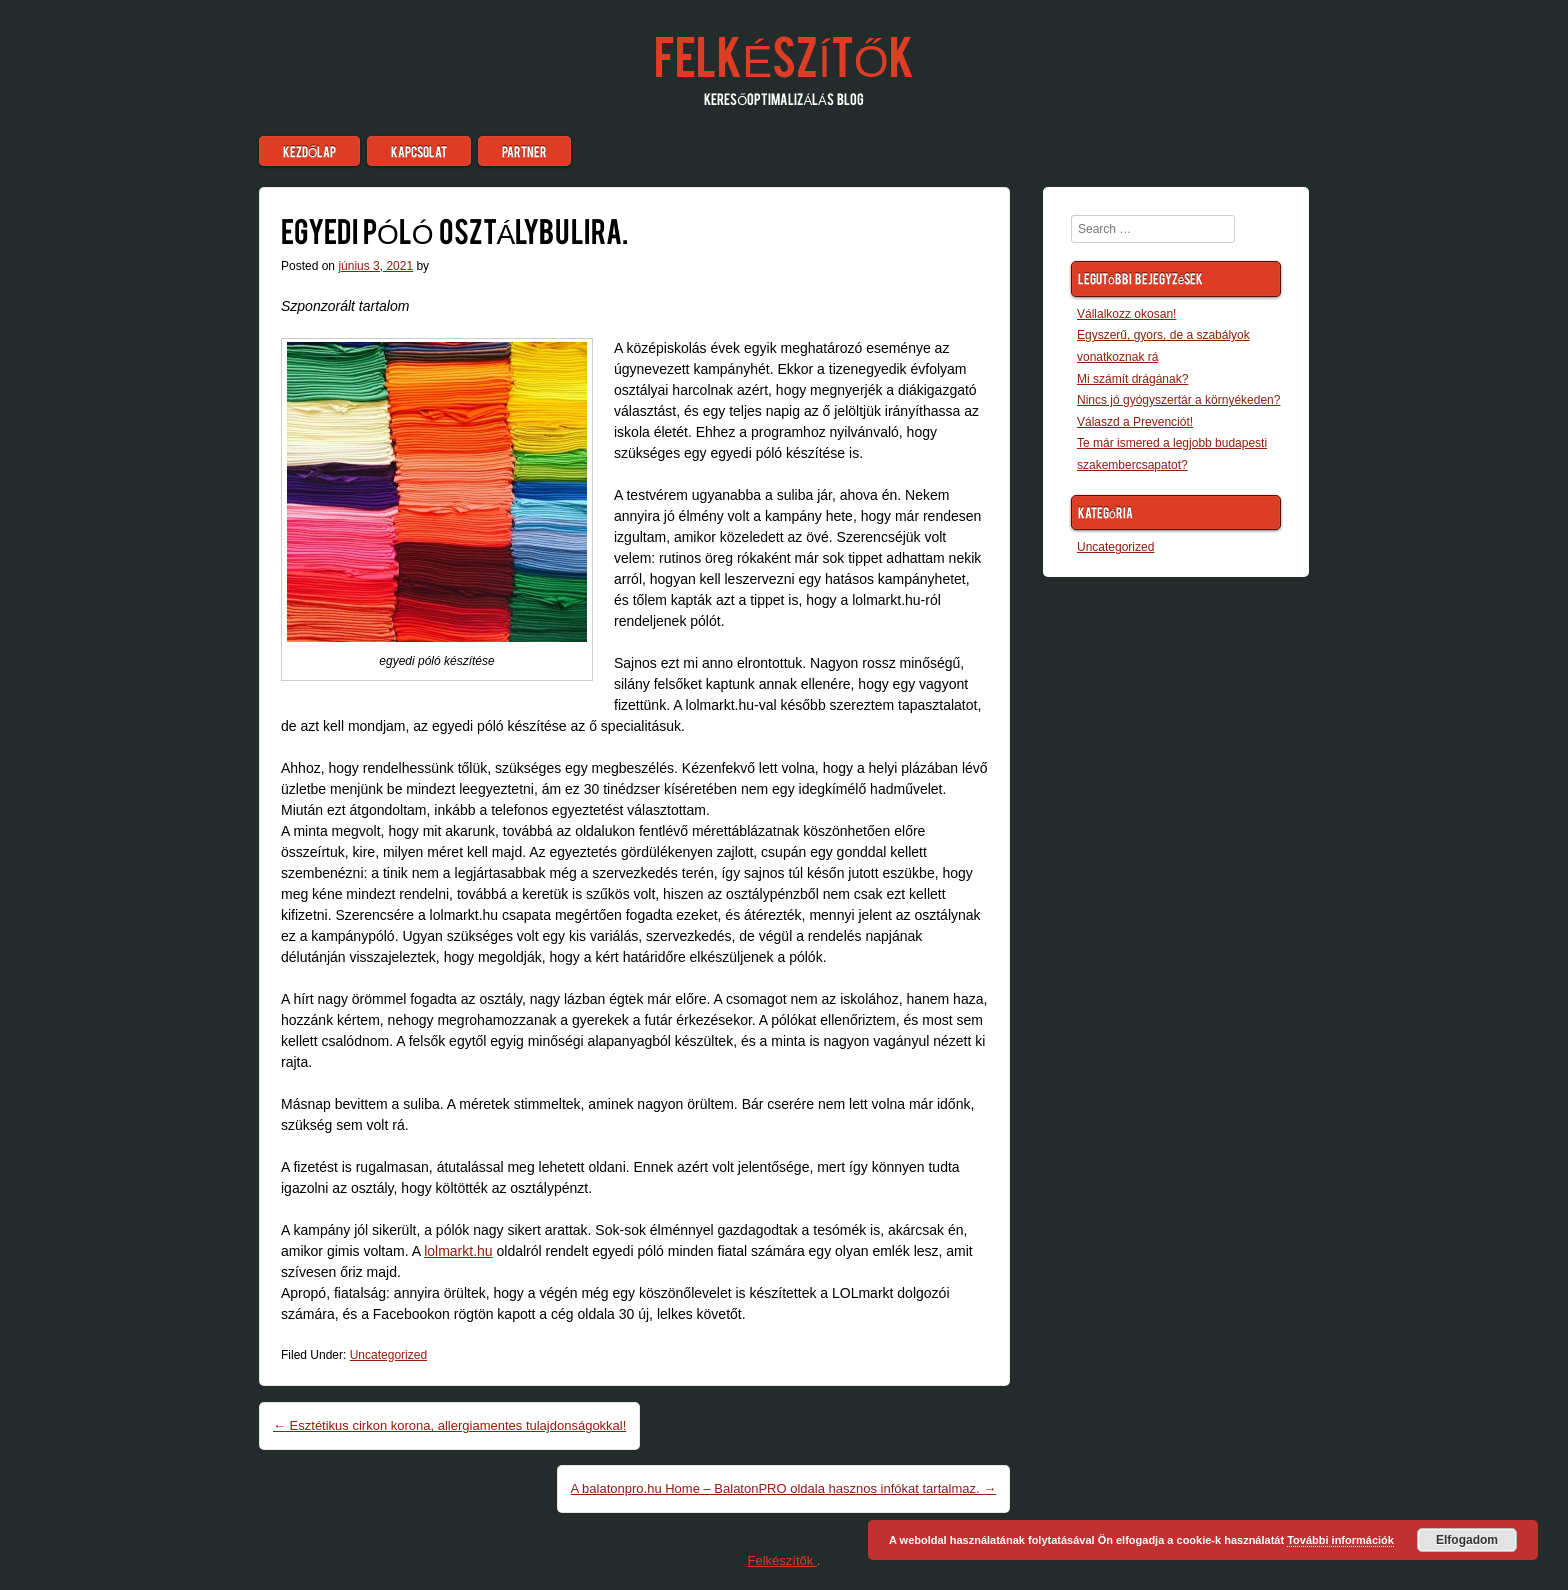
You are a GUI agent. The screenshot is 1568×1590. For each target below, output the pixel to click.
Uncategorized (388, 1355)
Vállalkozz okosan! (1126, 314)
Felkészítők (784, 54)
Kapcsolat (419, 151)
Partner (524, 151)
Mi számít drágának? (1132, 379)
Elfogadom (1467, 1540)
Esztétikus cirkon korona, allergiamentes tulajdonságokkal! (449, 1425)
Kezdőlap (309, 151)
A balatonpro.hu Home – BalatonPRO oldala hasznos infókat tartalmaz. (784, 1488)
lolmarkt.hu (458, 1251)
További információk (1340, 1540)
